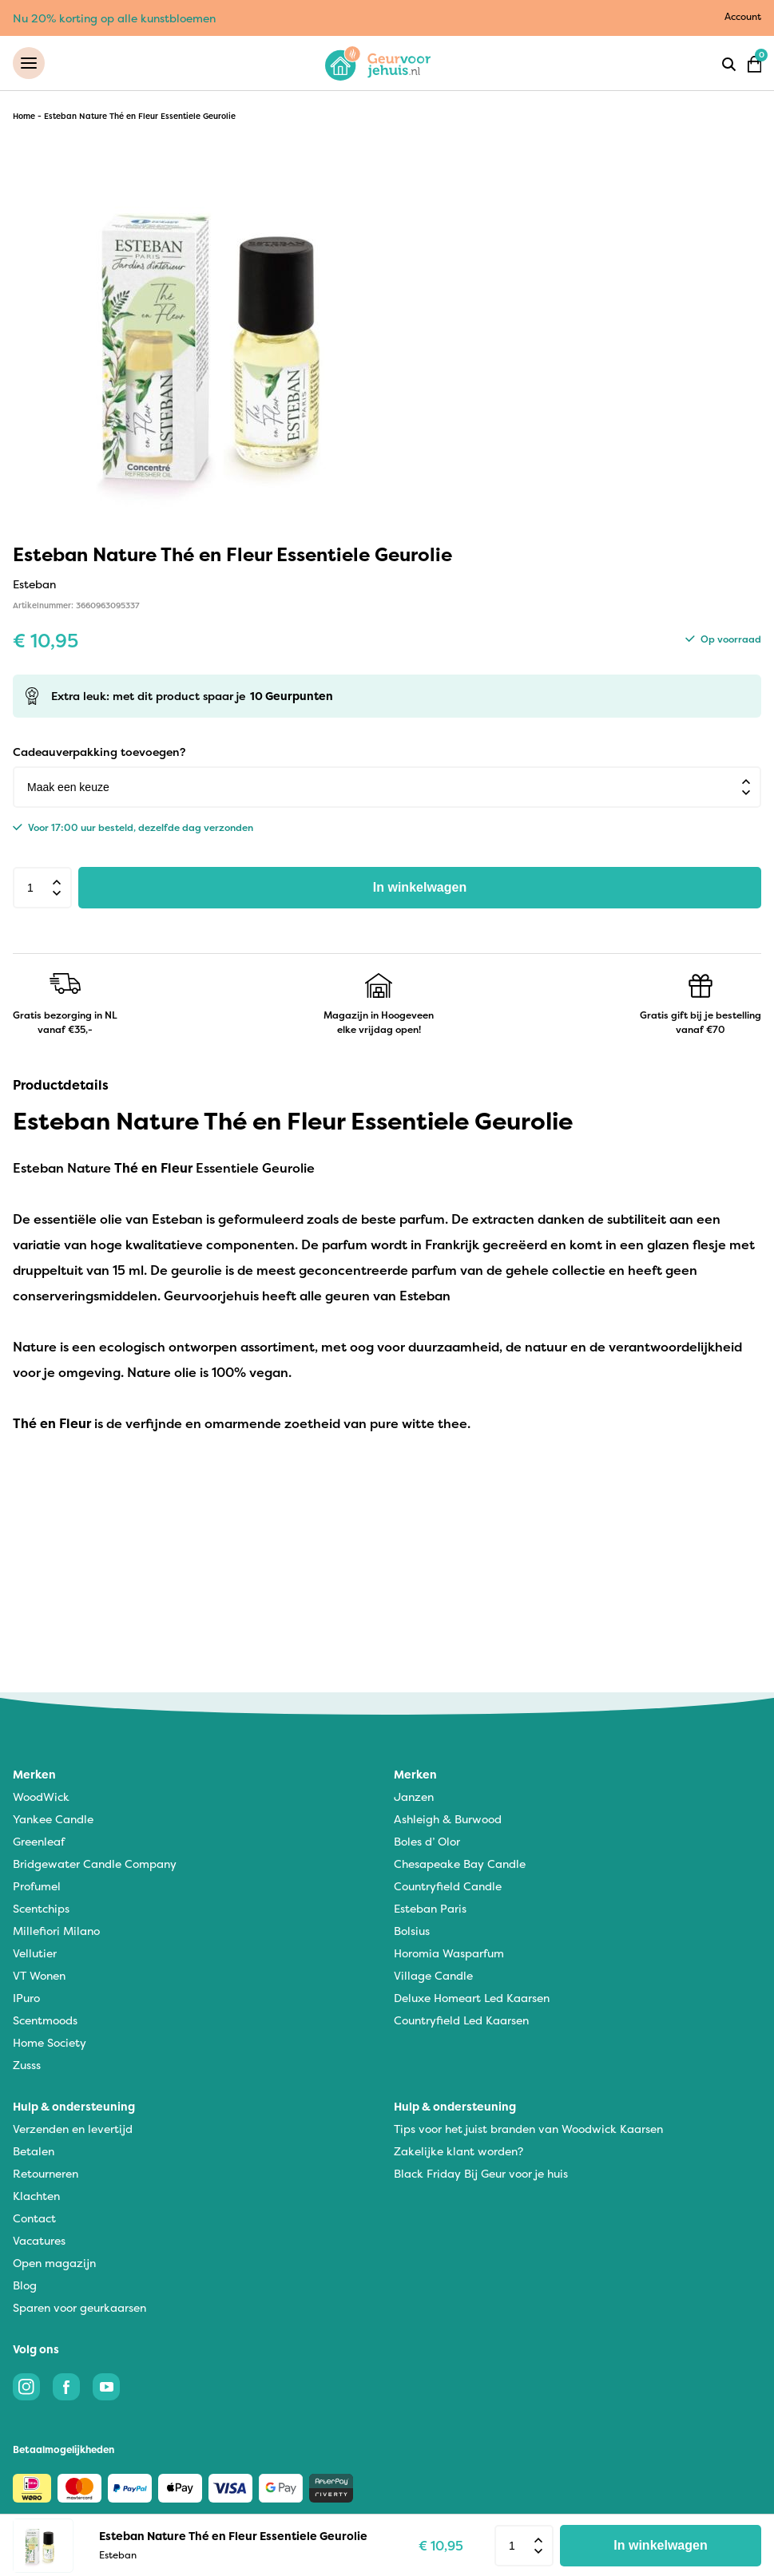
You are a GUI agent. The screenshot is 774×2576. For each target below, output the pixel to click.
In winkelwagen (419, 887)
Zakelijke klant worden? (458, 2151)
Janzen (414, 1796)
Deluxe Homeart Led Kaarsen (472, 1997)
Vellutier (35, 1953)
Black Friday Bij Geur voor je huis (481, 2173)
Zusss (27, 2064)
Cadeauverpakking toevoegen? (99, 751)
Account (742, 16)
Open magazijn (54, 2262)
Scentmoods (45, 2020)
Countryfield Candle (448, 1885)
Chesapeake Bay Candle (460, 1863)
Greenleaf (39, 1841)
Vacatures (39, 2240)
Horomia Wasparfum (449, 1953)
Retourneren (45, 2173)
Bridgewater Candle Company (95, 1863)
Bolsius (412, 1930)
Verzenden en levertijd (73, 2128)
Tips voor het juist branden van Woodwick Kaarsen (528, 2128)
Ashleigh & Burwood (448, 1818)
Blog (25, 2285)
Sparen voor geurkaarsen (79, 2307)
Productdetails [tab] (61, 1085)
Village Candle (433, 1975)
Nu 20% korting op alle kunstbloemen (114, 18)
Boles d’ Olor (427, 1841)
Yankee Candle (53, 1818)
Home (24, 116)
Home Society (49, 2042)
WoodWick (41, 1796)
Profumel (37, 1885)
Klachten (36, 2195)
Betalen (33, 2151)
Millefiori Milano (56, 1930)
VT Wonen (39, 1975)
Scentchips (41, 1908)
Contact (34, 2218)
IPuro (26, 1997)
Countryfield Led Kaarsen (461, 2020)
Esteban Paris (430, 1908)
